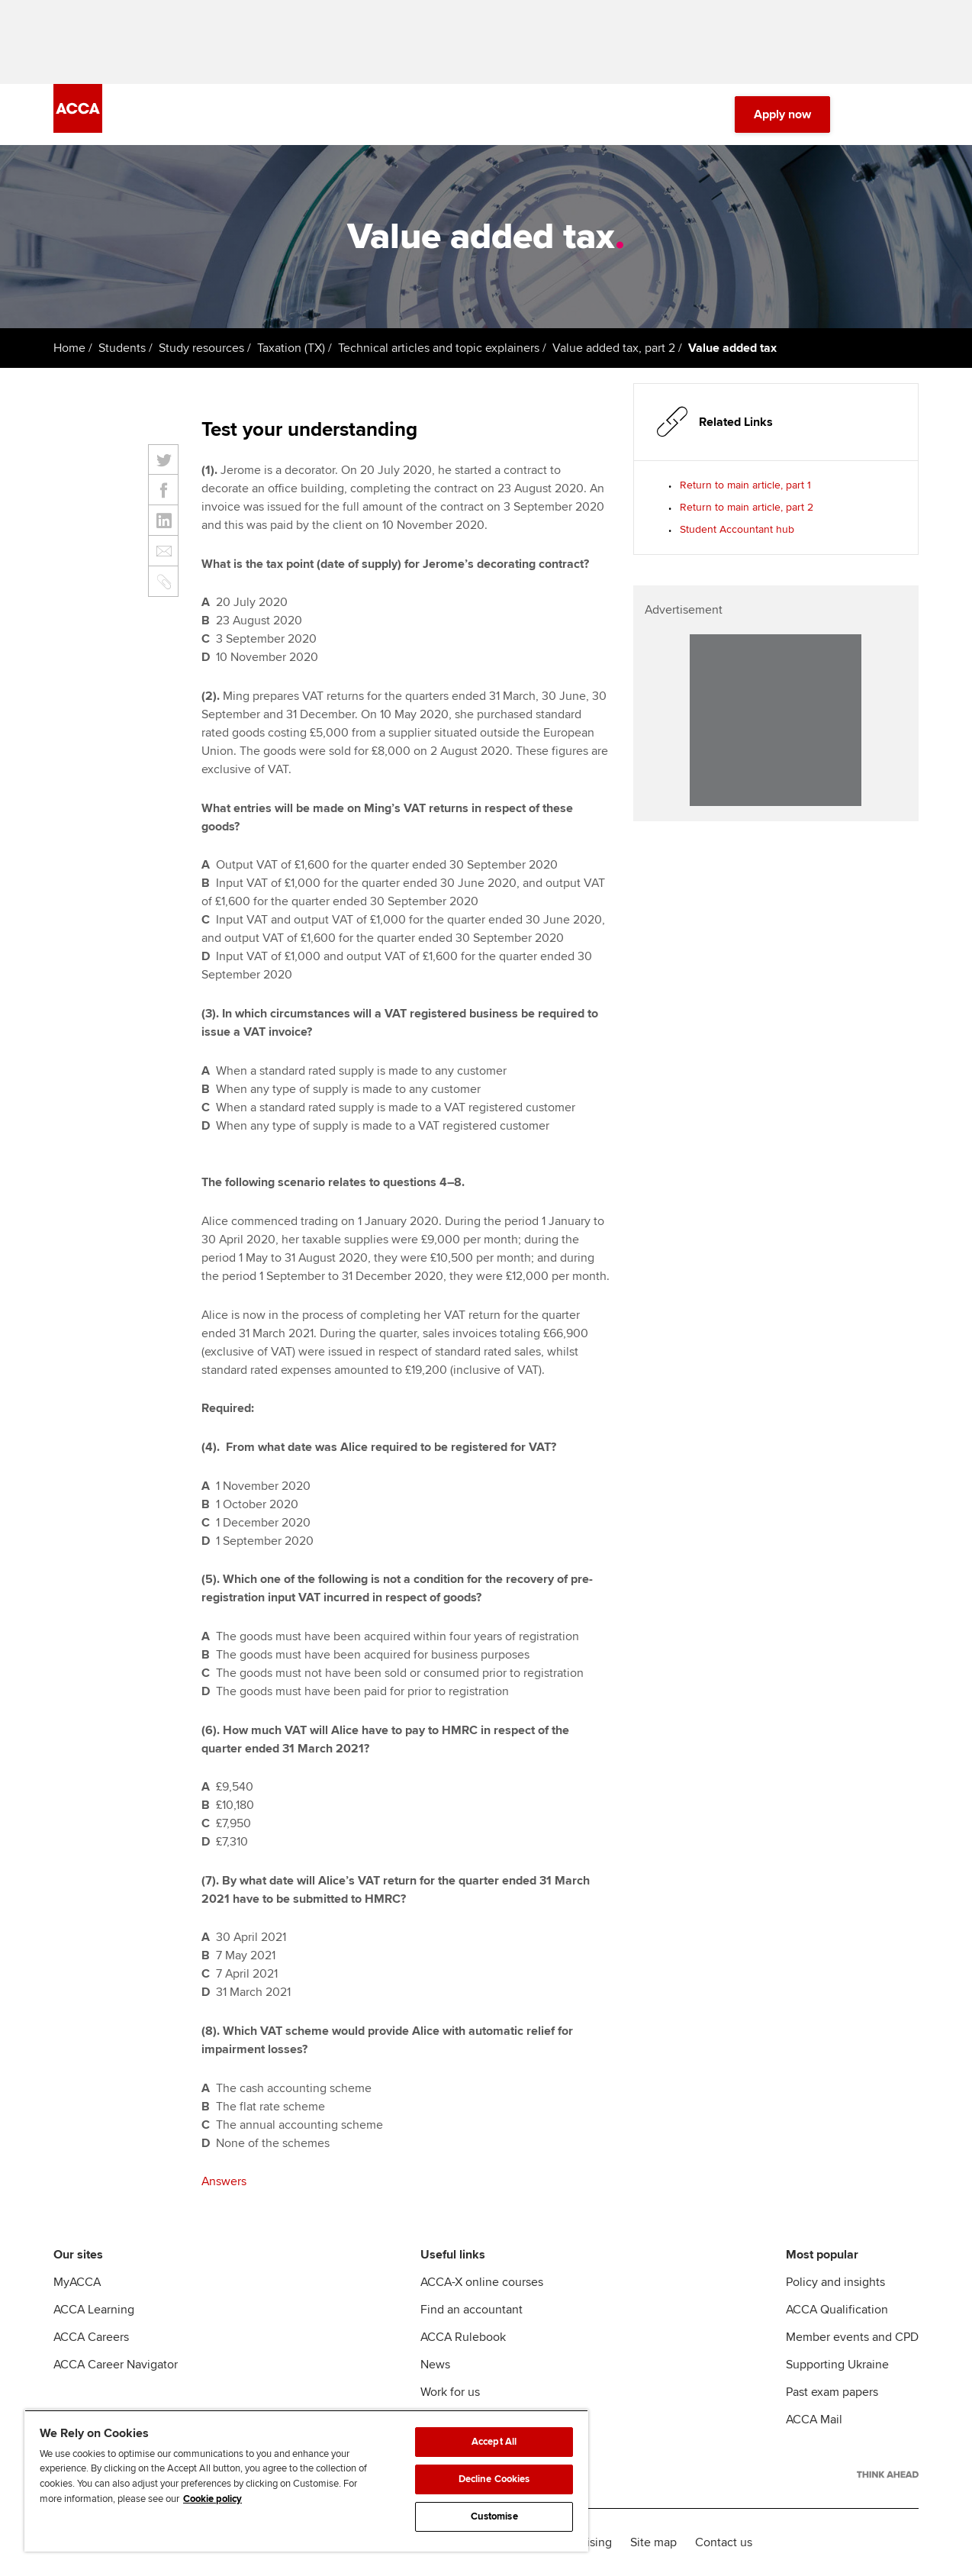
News (435, 2364)
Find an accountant (471, 2309)
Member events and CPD (852, 2337)
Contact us (723, 2542)
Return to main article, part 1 (745, 485)
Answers (223, 2181)
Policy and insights (835, 2282)
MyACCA (77, 2282)
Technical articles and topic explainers (438, 348)
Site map (653, 2542)
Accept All (494, 2442)
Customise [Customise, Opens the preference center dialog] (494, 2516)
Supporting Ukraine (837, 2364)
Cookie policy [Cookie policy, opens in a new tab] (212, 2499)
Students (122, 348)
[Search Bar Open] (866, 114)
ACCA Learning (93, 2309)
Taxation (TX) (291, 348)
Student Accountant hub (737, 529)
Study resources (201, 348)
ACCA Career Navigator (115, 2364)
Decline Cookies (494, 2479)
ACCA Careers (91, 2337)
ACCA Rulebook (463, 2337)
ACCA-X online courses (481, 2282)
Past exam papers (832, 2392)
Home (69, 348)
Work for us (450, 2392)
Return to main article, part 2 (746, 507)
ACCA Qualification (837, 2309)
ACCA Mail (814, 2419)
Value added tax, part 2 (613, 348)
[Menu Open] (909, 114)
